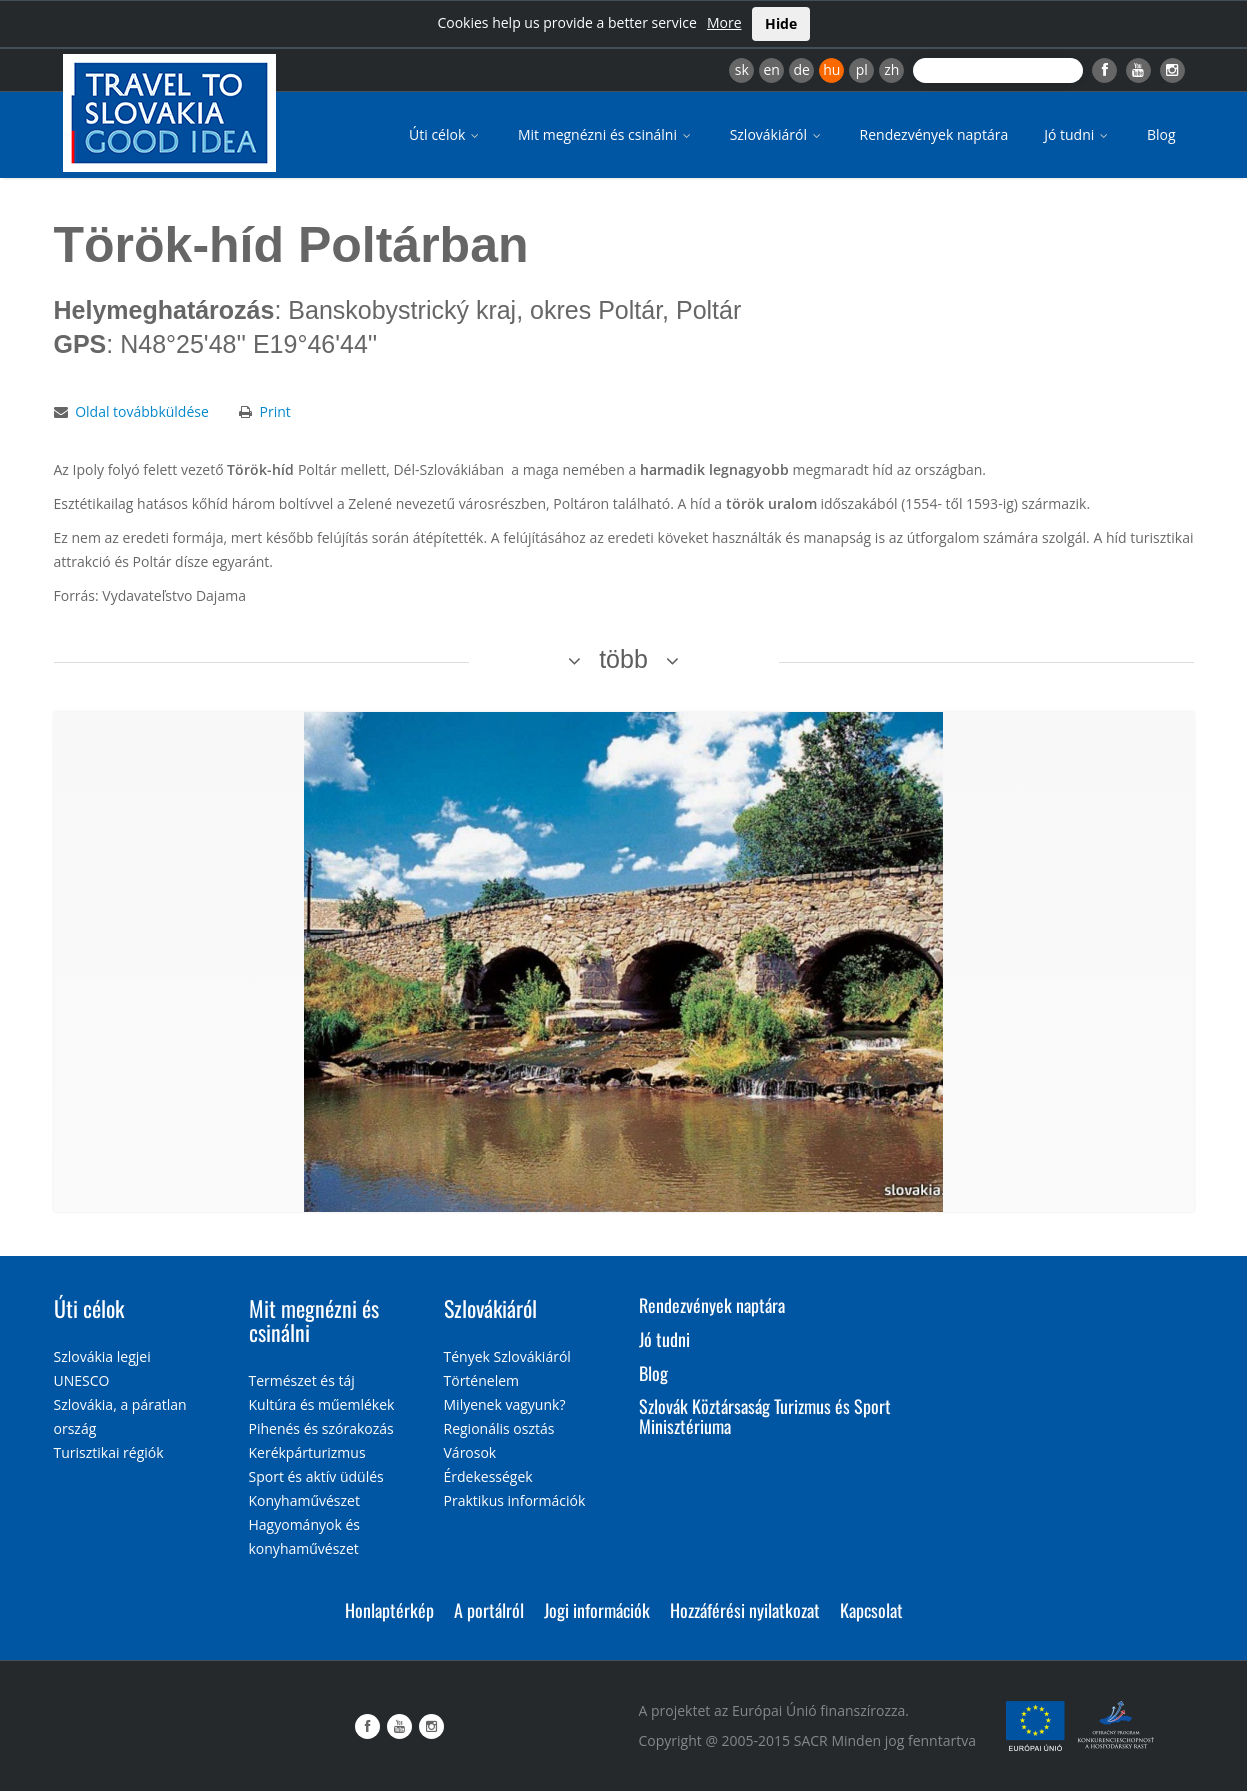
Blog (1161, 134)
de (802, 69)
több (623, 659)
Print (274, 411)
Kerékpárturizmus (307, 1452)
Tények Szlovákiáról (507, 1356)
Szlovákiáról (777, 134)
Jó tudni (1077, 134)
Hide (781, 23)
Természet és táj (302, 1380)
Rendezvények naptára (934, 134)
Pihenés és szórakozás (321, 1428)
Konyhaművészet (304, 1500)
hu (831, 69)
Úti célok (445, 134)
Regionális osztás (499, 1428)
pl (862, 69)
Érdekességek (488, 1476)
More (724, 22)
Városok (470, 1452)
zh (891, 69)
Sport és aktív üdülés (316, 1476)
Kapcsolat (871, 1610)
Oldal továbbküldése (142, 411)
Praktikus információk (515, 1500)
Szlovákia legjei (102, 1356)
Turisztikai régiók (109, 1452)
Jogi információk (597, 1610)
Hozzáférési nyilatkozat (745, 1610)
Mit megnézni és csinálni (606, 134)
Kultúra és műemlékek (322, 1404)
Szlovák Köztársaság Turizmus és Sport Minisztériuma (765, 1416)
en (771, 69)
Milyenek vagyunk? (505, 1404)
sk (742, 69)
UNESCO (82, 1380)
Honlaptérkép (389, 1610)
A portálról (489, 1610)
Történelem (482, 1380)
